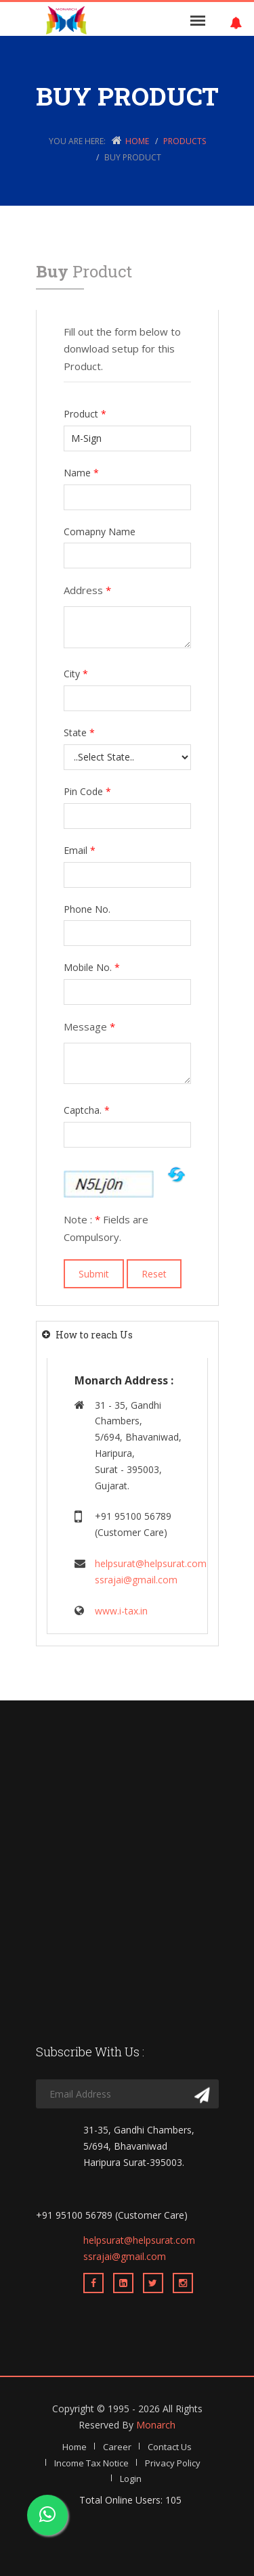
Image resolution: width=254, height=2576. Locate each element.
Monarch (155, 2424)
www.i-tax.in (121, 1610)
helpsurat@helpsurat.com (151, 1563)
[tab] (127, 1334)
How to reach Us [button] (94, 1334)
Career (117, 2447)
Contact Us (170, 2447)
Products (184, 141)
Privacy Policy (172, 2463)
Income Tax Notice (91, 2463)
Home (137, 141)
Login (131, 2478)
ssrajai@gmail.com (136, 1579)
